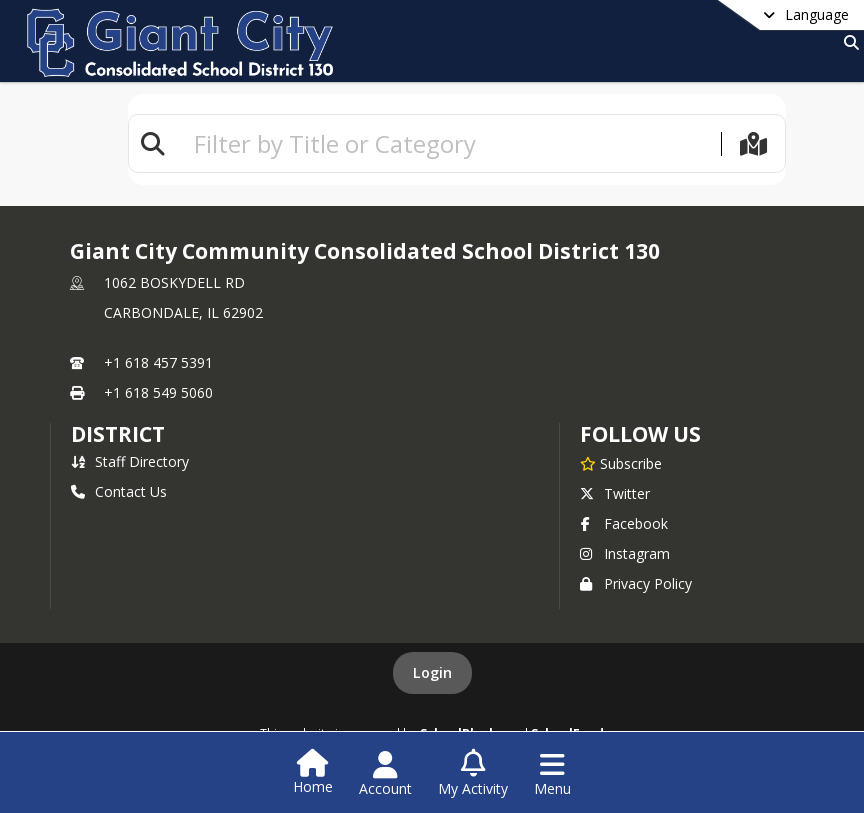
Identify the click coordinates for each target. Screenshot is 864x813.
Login (432, 672)
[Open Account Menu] (385, 774)
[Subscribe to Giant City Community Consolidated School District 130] (621, 463)
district (118, 434)
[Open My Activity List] (473, 774)
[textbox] (449, 143)
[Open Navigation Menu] (552, 774)
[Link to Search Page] (847, 42)
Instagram (625, 553)
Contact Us (119, 491)
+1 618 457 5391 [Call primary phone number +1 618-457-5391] (158, 362)
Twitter (615, 493)
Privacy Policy (636, 583)
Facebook (624, 523)
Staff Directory (130, 461)
